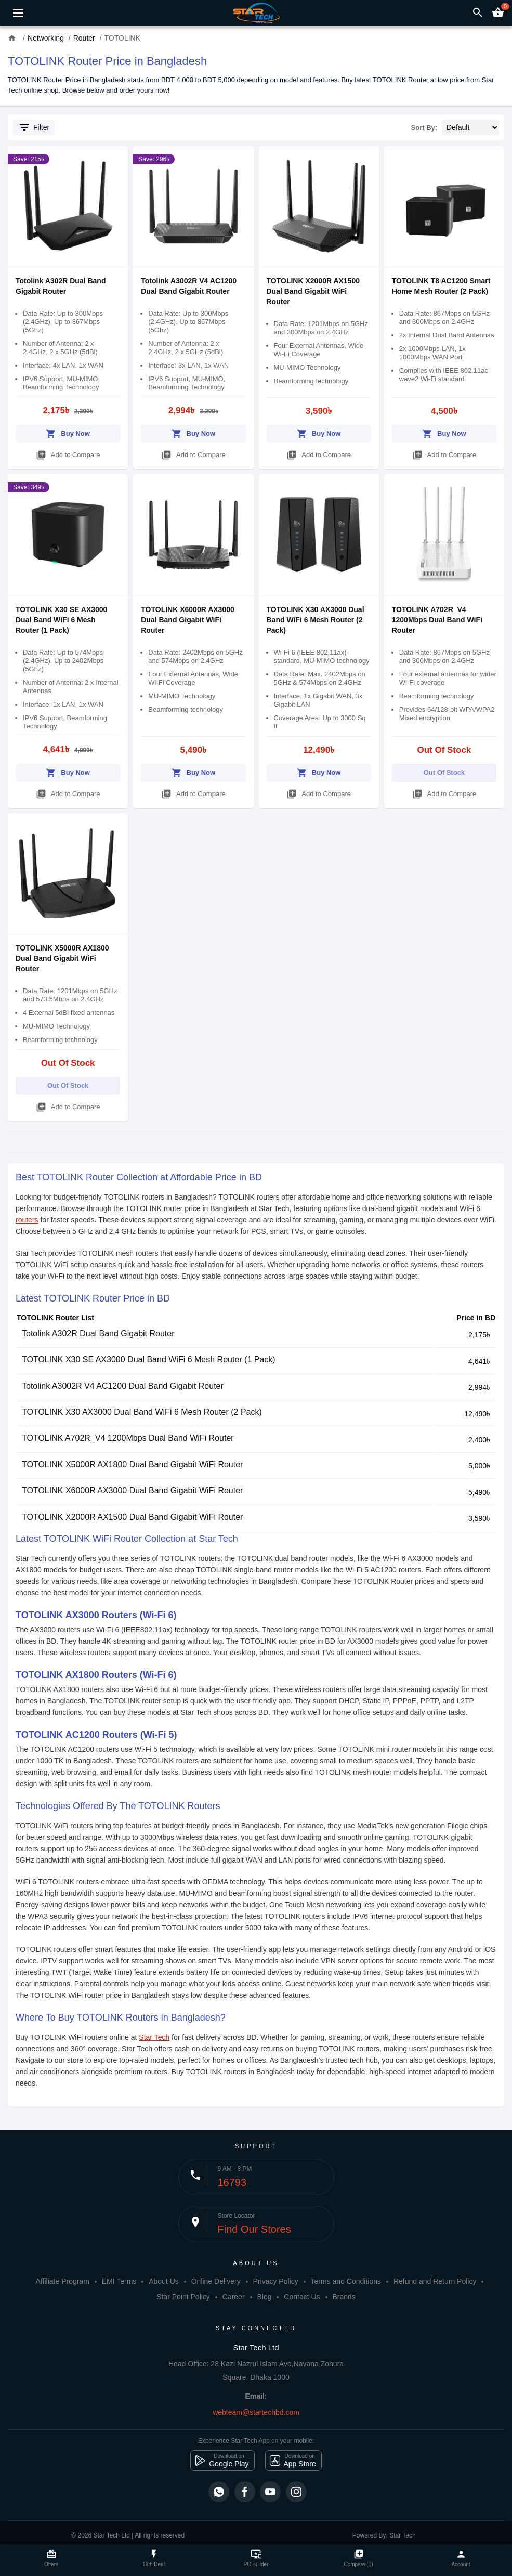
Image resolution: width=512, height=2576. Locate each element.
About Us (164, 2281)
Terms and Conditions (346, 2281)
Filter (33, 127)
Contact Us (302, 2297)
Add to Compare (68, 453)
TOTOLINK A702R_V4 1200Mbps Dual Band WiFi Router (437, 619)
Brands (344, 2297)
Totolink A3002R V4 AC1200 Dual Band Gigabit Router (123, 1386)
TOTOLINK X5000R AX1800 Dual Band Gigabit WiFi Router (62, 958)
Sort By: (424, 128)
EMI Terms (119, 2281)
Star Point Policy (183, 2297)
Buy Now (68, 432)
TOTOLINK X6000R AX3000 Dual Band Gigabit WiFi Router (187, 619)
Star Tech (154, 2037)
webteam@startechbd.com (256, 2412)
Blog (264, 2297)
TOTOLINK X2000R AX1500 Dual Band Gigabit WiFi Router (313, 291)
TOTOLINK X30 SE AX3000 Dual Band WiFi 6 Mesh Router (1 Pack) (61, 619)
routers (27, 1220)
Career (233, 2297)
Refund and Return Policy (435, 2281)
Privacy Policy (275, 2281)
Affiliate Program (62, 2281)
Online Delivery (216, 2281)
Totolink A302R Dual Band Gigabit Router (98, 1333)
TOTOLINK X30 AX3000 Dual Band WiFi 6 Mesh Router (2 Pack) (315, 619)
